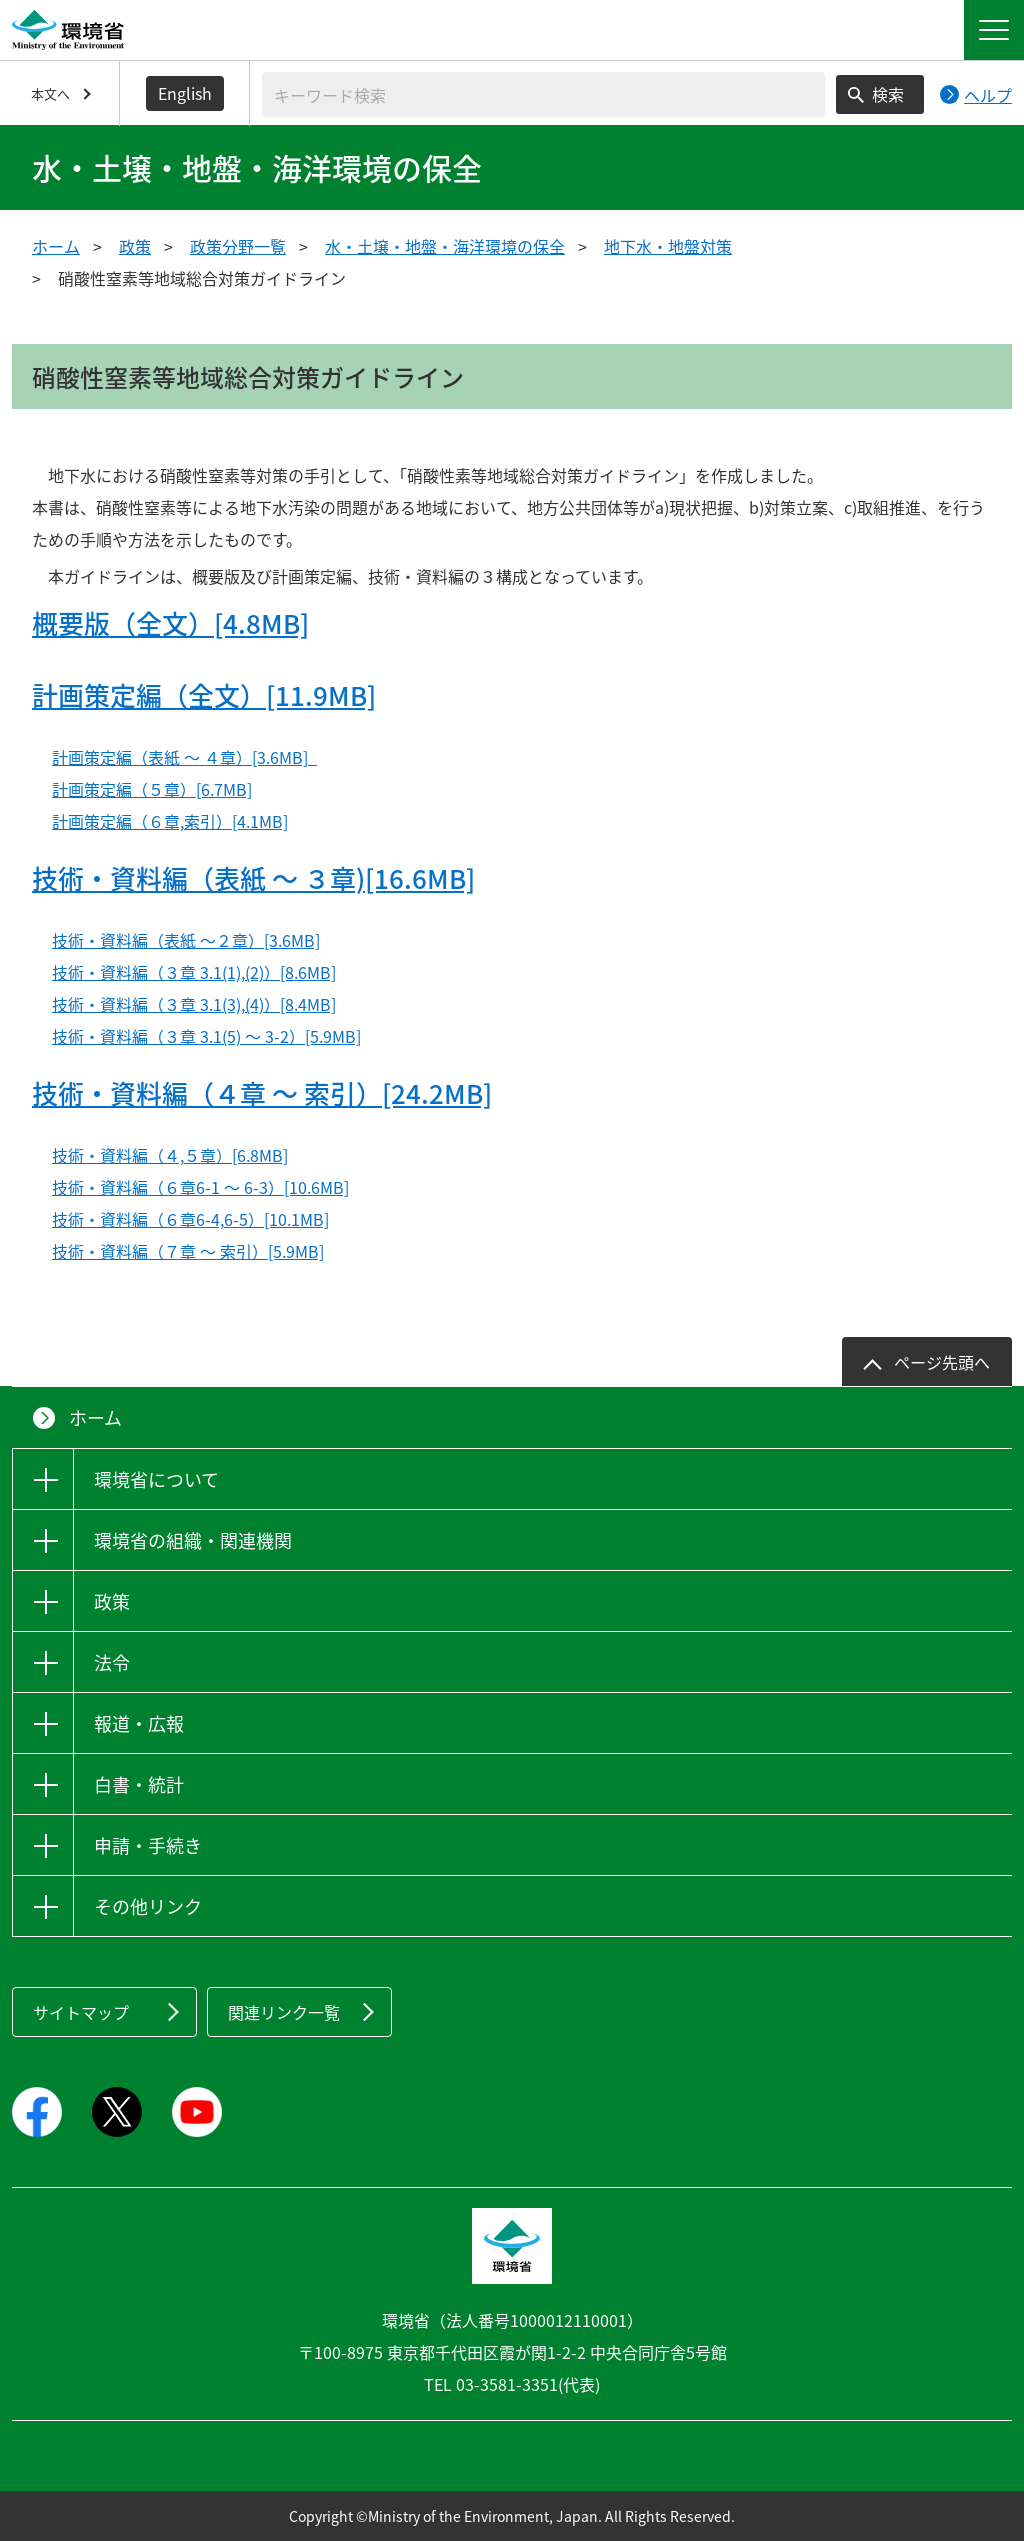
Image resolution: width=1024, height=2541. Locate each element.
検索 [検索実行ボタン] (888, 94)
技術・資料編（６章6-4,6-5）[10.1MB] (190, 1219)
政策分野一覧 (238, 246)
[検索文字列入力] (543, 94)
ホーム (56, 246)
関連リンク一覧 (284, 2012)
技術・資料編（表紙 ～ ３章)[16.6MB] (253, 878)
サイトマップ (81, 2012)
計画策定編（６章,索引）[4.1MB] (170, 821)
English (185, 93)
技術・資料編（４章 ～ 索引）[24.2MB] (262, 1093)
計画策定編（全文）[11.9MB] (204, 695)
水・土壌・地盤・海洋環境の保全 (445, 246)
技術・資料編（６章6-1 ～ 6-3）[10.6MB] (200, 1187)
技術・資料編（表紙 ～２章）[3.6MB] (186, 940)
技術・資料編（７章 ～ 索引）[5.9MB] (188, 1251)
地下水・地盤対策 (668, 246)
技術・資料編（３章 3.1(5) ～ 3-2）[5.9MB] (206, 1036)
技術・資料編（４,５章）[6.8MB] (170, 1155)
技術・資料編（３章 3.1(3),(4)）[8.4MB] (194, 1004)
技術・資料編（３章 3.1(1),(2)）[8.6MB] (194, 972)
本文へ (50, 93)
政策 (135, 246)
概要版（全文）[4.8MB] (170, 623)
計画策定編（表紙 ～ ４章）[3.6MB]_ (184, 757)
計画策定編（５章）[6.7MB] (152, 789)
